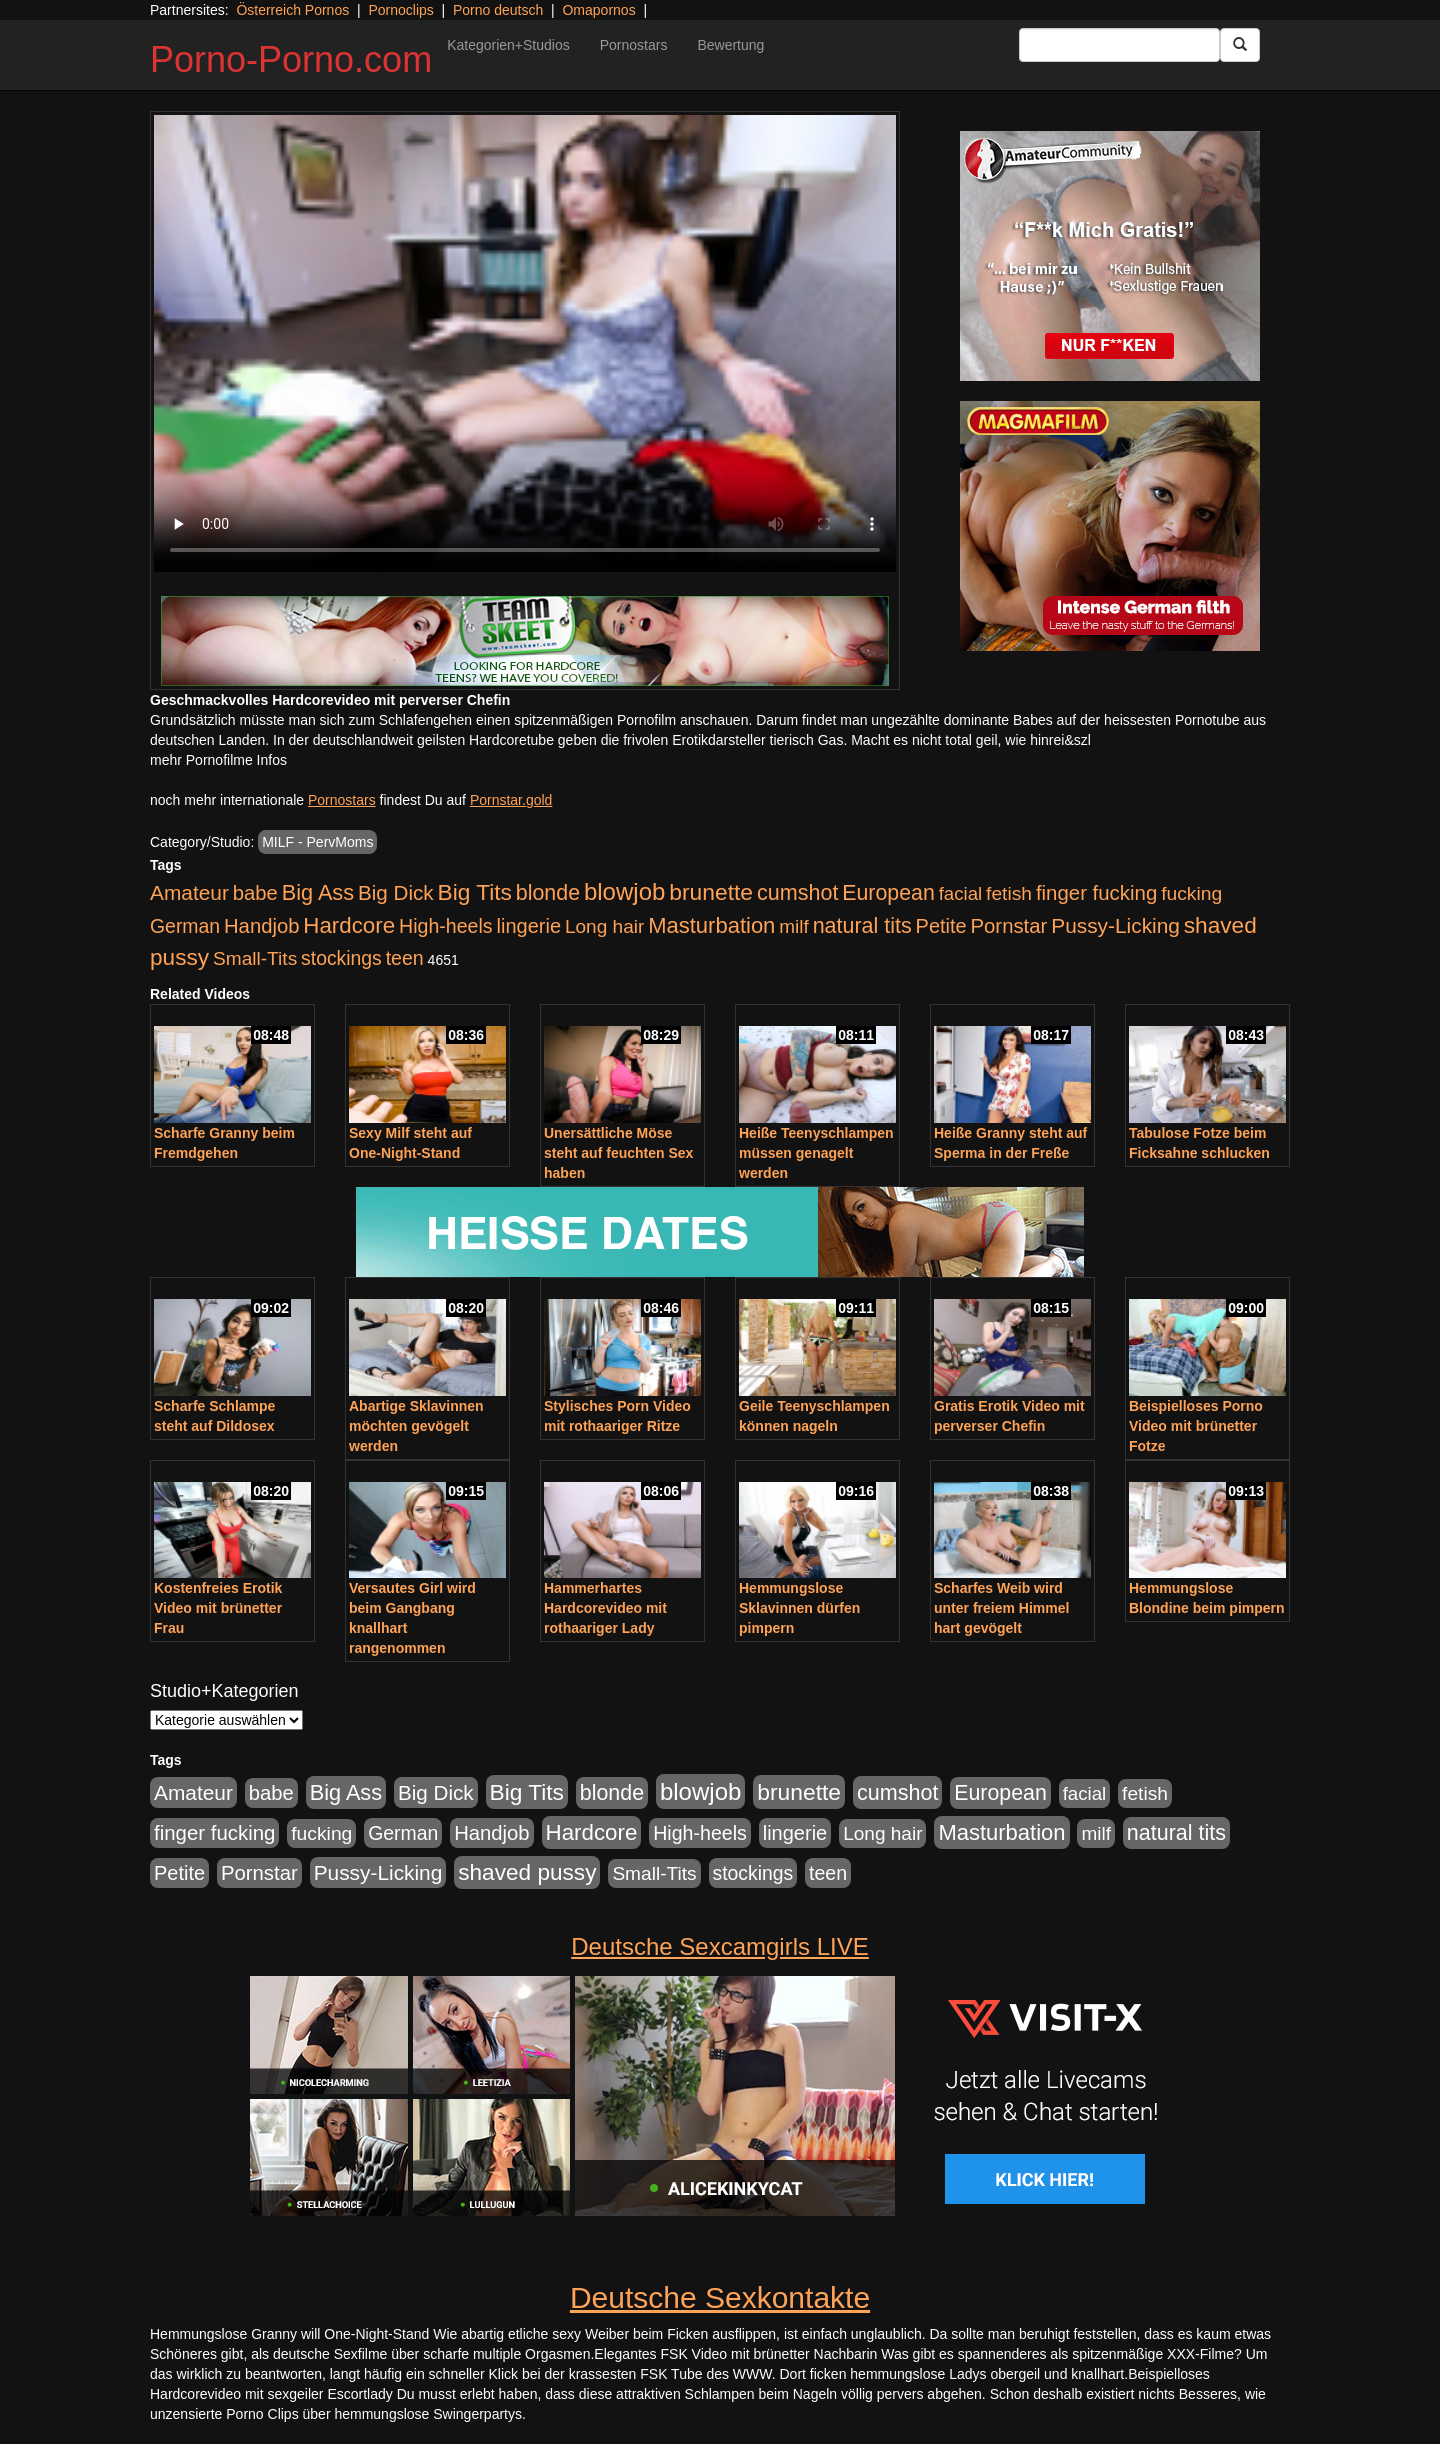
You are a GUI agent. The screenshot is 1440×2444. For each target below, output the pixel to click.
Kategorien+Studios (508, 45)
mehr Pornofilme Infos (218, 760)
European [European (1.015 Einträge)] (888, 893)
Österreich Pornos (292, 10)
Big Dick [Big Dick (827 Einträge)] (396, 892)
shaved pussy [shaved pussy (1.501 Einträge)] (527, 1872)
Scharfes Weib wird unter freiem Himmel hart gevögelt (1001, 1608)
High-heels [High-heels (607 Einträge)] (446, 926)
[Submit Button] (1240, 45)
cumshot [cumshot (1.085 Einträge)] (797, 892)
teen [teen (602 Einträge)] (405, 958)
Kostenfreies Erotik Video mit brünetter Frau (218, 1608)
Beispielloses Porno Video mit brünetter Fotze (1196, 1426)
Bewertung (730, 45)
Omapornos (598, 10)
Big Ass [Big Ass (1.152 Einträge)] (318, 892)
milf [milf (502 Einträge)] (794, 926)
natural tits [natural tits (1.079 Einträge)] (862, 926)
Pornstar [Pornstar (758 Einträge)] (1009, 926)
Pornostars (634, 45)
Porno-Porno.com (291, 59)
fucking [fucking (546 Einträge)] (1191, 893)
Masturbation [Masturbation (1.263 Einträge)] (711, 925)
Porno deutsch (498, 10)
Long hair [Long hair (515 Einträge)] (604, 926)
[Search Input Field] (1119, 45)
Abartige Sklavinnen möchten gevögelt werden (416, 1426)
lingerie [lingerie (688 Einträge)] (528, 926)
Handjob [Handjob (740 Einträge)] (261, 926)
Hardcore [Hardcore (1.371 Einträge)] (349, 925)
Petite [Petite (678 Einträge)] (941, 926)
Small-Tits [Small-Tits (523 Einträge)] (255, 958)
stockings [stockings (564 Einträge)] (341, 958)
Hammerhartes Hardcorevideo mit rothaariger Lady (605, 1608)
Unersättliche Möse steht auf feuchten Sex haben (618, 1153)
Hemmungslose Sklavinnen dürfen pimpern (799, 1608)
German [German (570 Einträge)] (185, 926)
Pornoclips (400, 10)
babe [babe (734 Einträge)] (255, 893)
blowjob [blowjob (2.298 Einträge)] (624, 891)
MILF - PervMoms (317, 842)
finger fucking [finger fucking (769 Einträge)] (1096, 893)
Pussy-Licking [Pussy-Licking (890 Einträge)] (1115, 925)
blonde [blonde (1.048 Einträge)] (548, 893)
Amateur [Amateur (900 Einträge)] (189, 892)
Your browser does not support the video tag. (525, 343)
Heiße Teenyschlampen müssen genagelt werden (816, 1153)
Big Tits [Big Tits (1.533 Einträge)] (475, 892)
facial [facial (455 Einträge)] (961, 893)
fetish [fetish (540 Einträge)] (1009, 893)
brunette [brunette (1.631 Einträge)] (711, 892)
